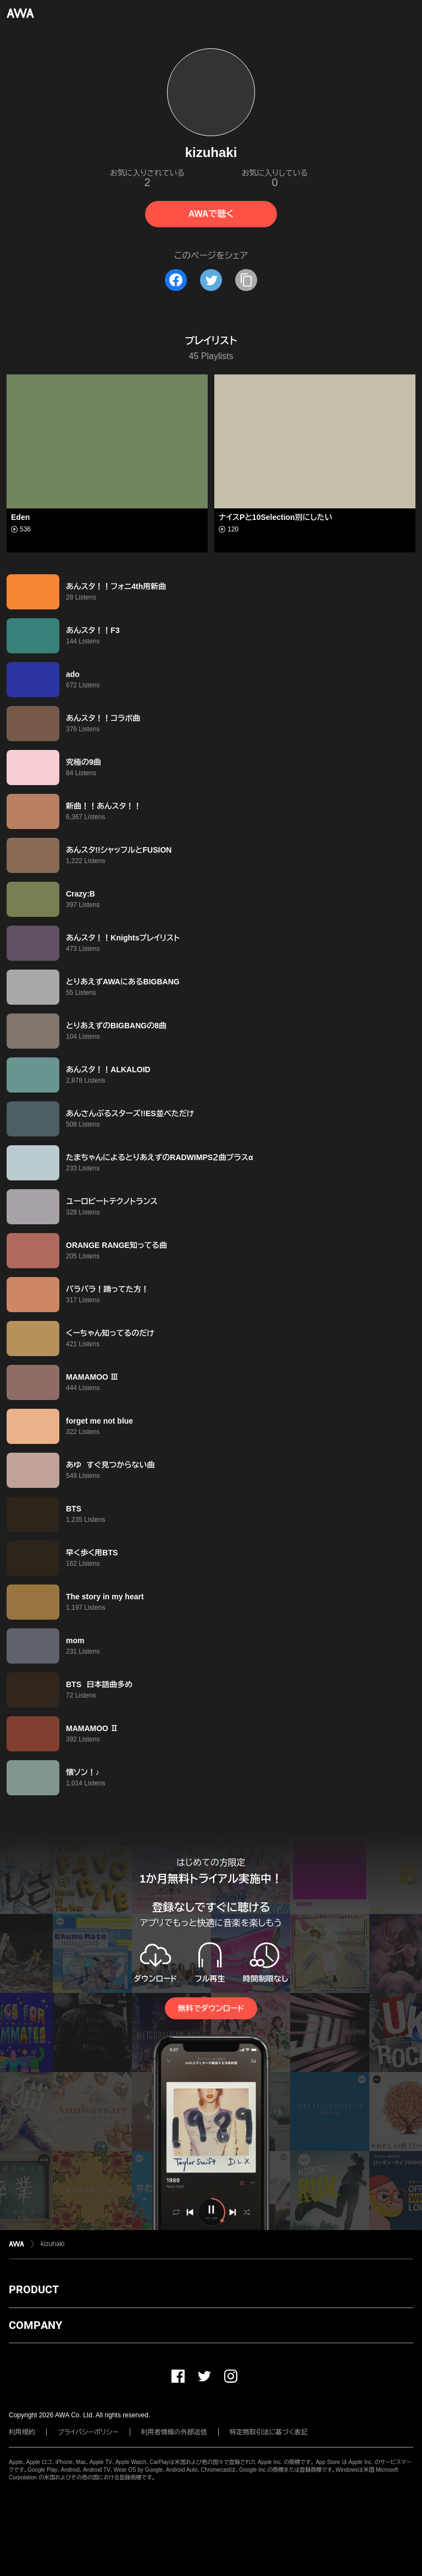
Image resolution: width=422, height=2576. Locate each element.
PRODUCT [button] (34, 2289)
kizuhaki (52, 2244)
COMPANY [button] (35, 2325)
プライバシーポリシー (88, 2432)
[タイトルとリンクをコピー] (246, 280)
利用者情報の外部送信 (174, 2432)
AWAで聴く (211, 214)
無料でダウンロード (211, 2008)
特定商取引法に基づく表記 (269, 2432)
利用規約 (22, 2432)
